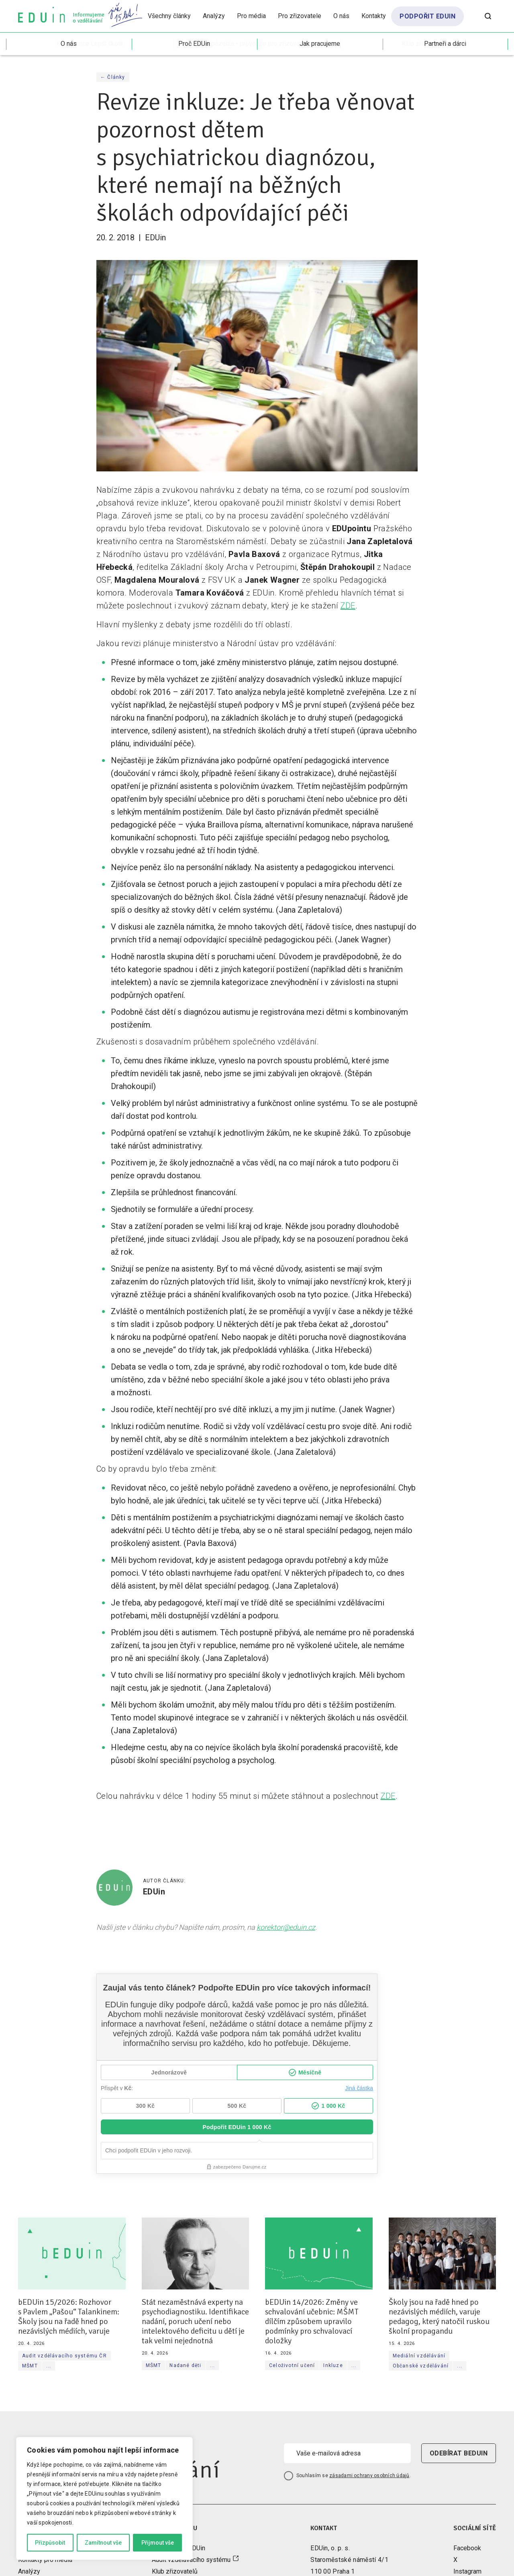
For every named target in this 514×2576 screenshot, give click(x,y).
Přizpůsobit (50, 2542)
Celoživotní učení (292, 2365)
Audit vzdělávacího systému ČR (64, 2356)
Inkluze (333, 2365)
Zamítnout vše (103, 2542)
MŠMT (30, 2366)
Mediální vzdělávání (419, 2356)
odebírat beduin (458, 2453)
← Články (112, 77)
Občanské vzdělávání (421, 2366)
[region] (104, 2498)
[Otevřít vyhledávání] (488, 16)
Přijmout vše (157, 2542)
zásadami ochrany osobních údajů (369, 2475)
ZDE (348, 605)
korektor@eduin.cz (286, 1927)
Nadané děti (185, 2365)
